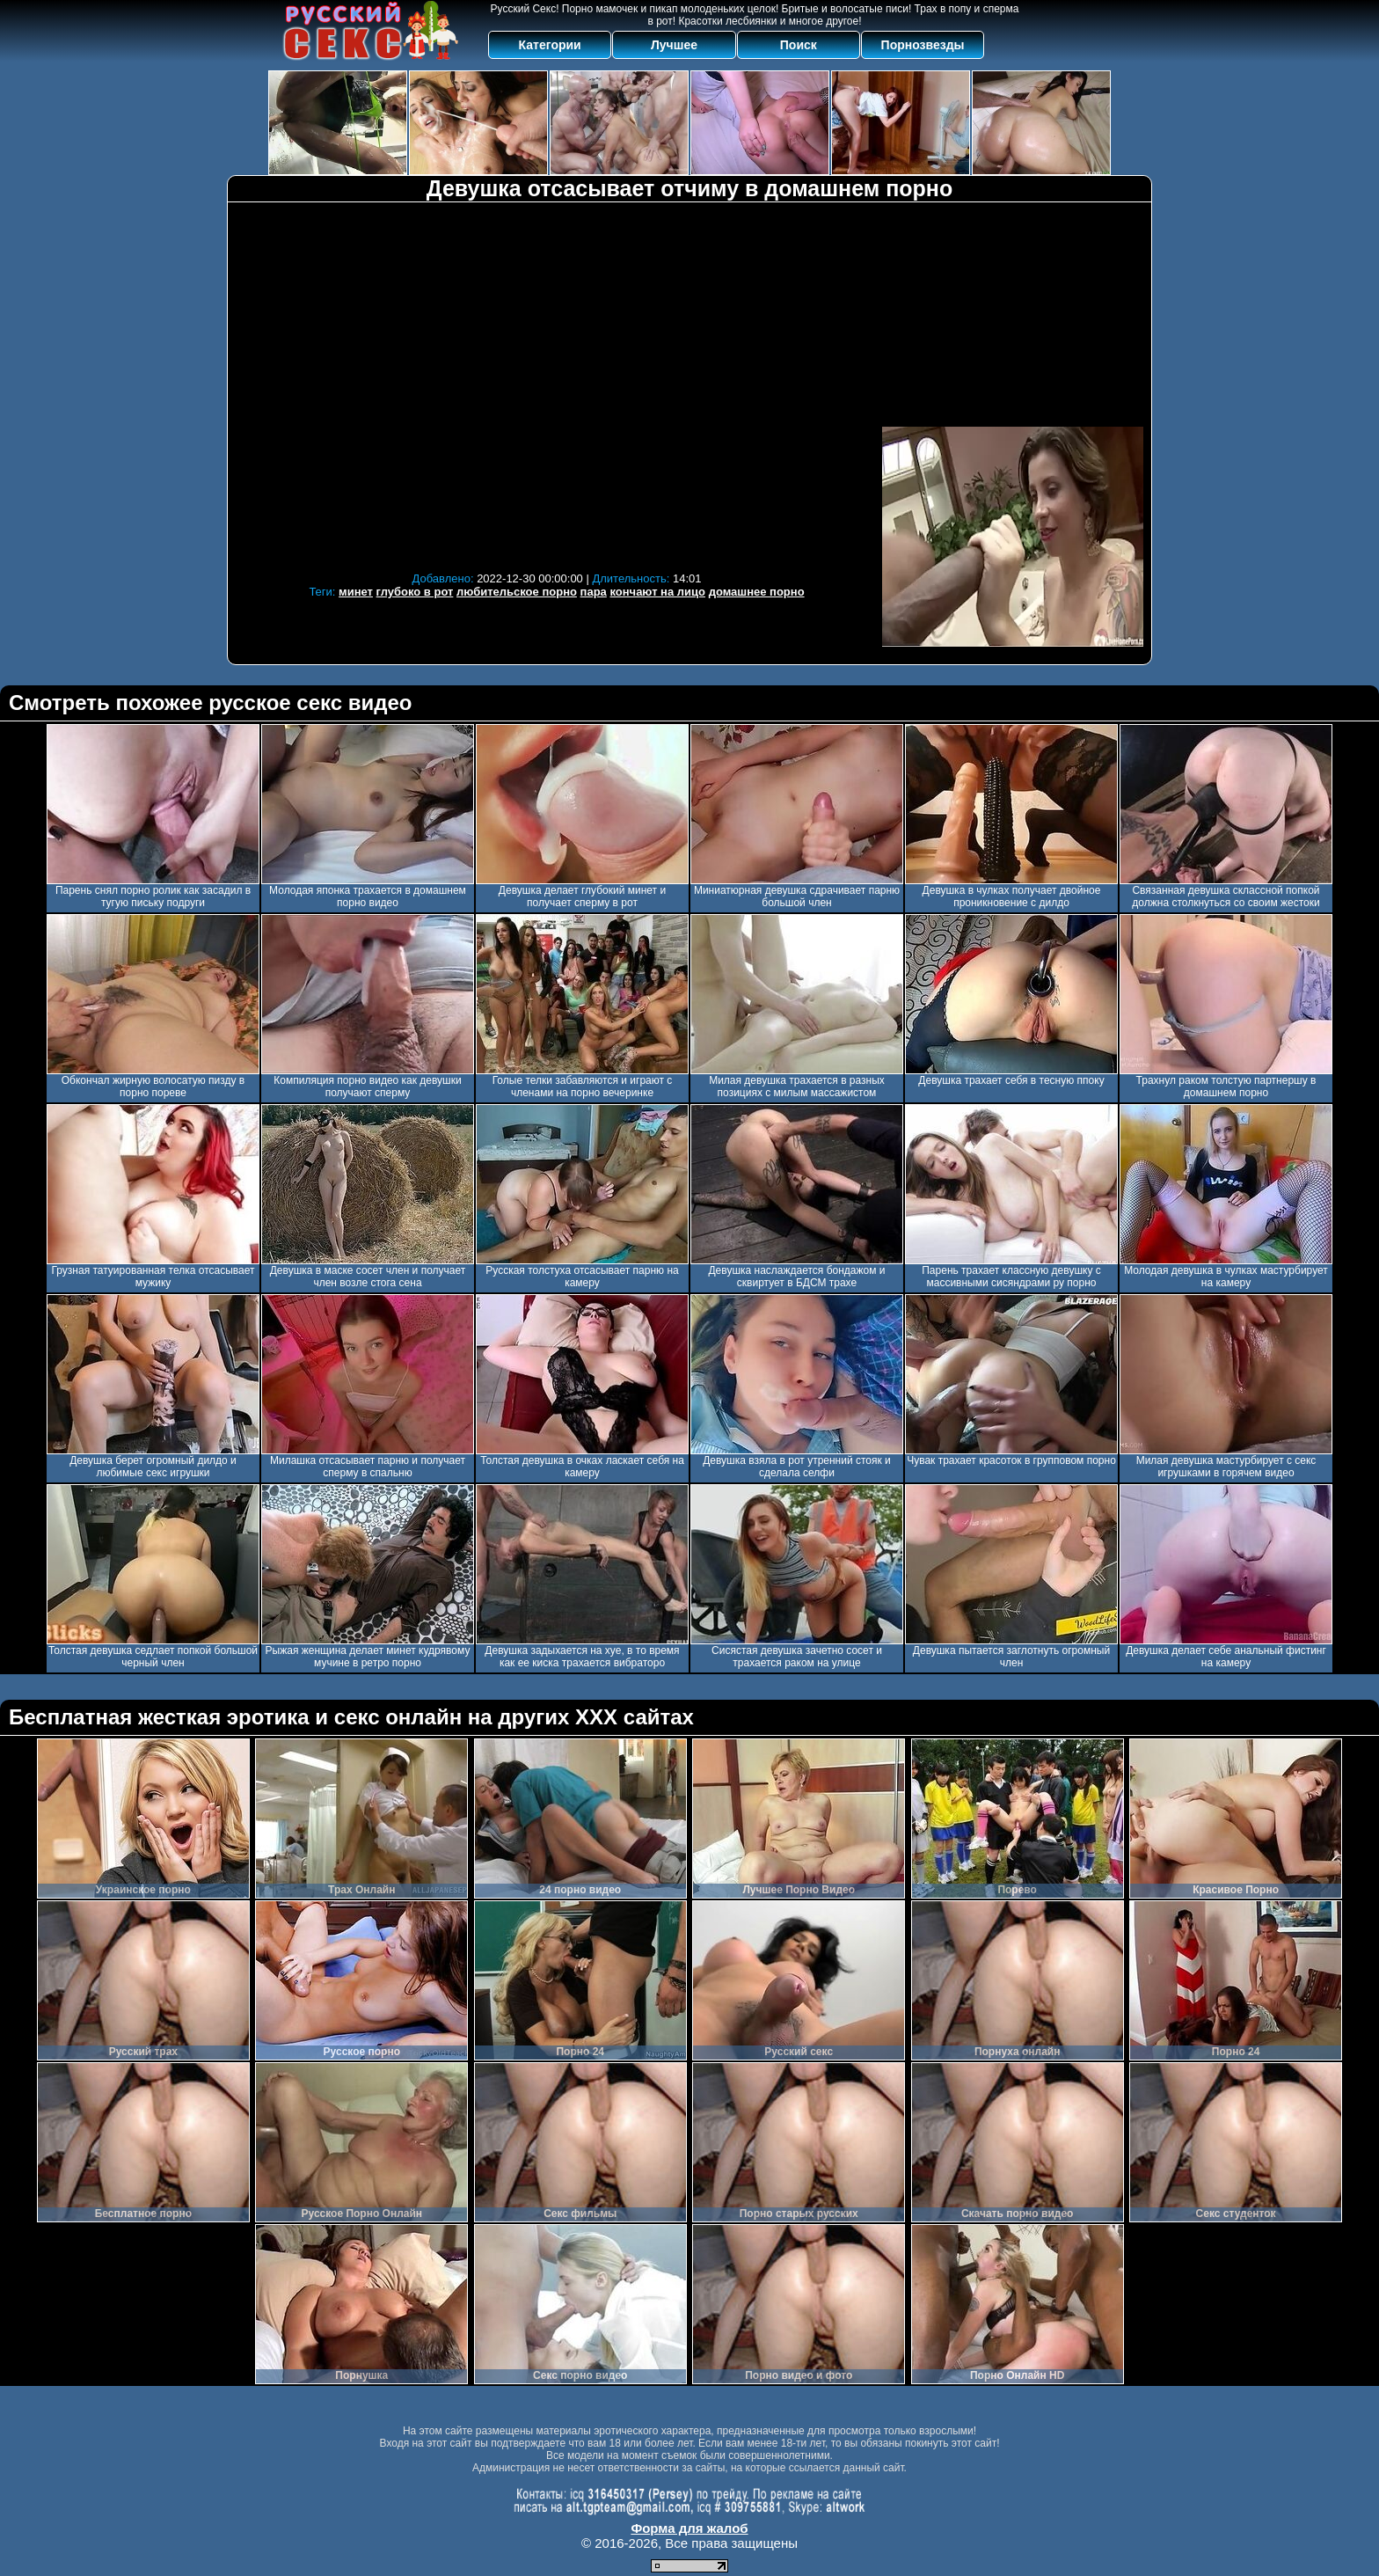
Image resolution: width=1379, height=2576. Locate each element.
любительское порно (516, 591)
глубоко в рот (415, 591)
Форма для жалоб (689, 2528)
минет (356, 591)
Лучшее (674, 45)
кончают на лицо (657, 591)
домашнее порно (757, 591)
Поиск (798, 45)
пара (593, 591)
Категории (550, 45)
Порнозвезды (923, 45)
